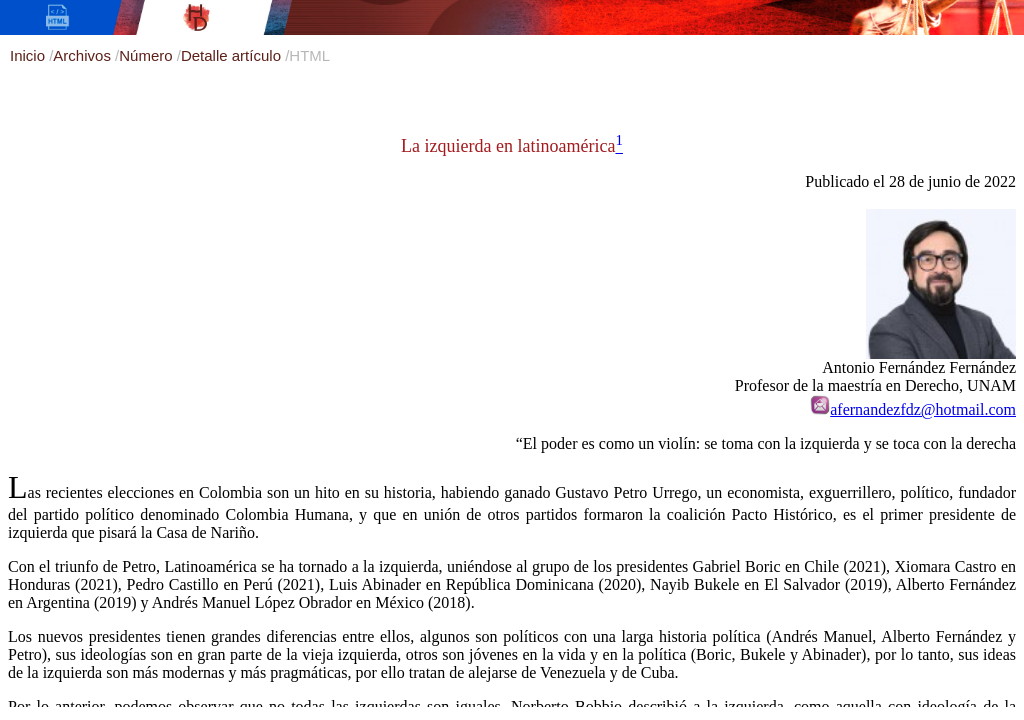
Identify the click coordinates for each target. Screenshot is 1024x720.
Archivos (84, 55)
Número (148, 55)
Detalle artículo (233, 55)
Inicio (29, 55)
